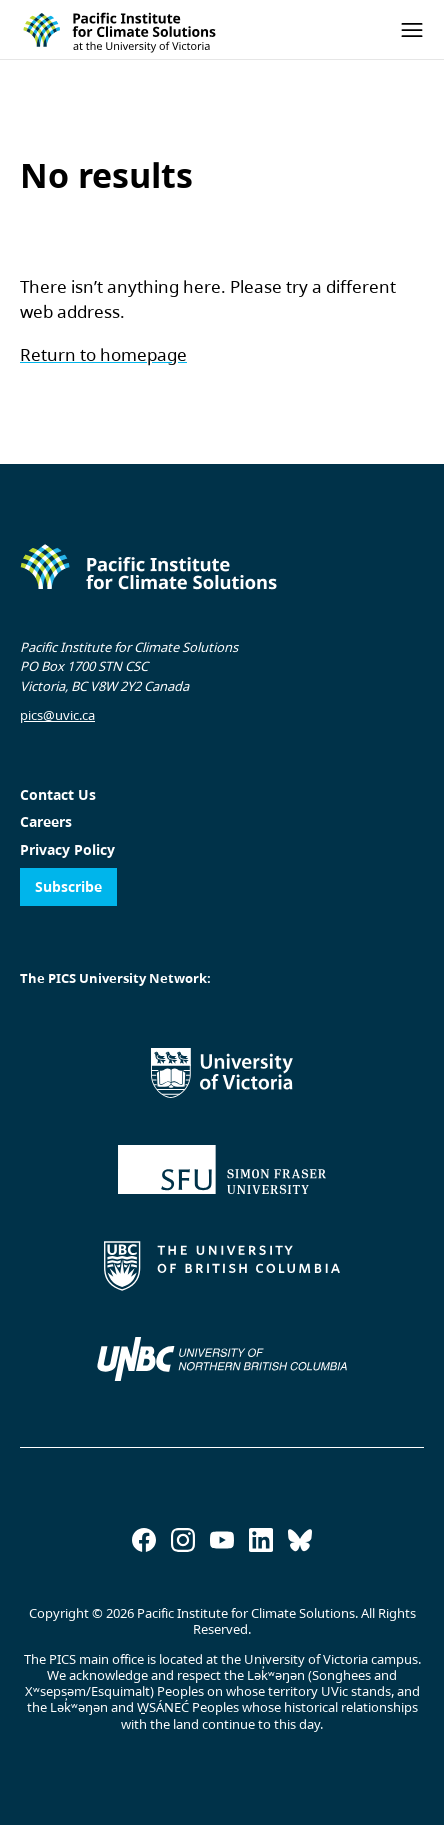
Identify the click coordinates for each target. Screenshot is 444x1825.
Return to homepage (103, 354)
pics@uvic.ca (57, 715)
